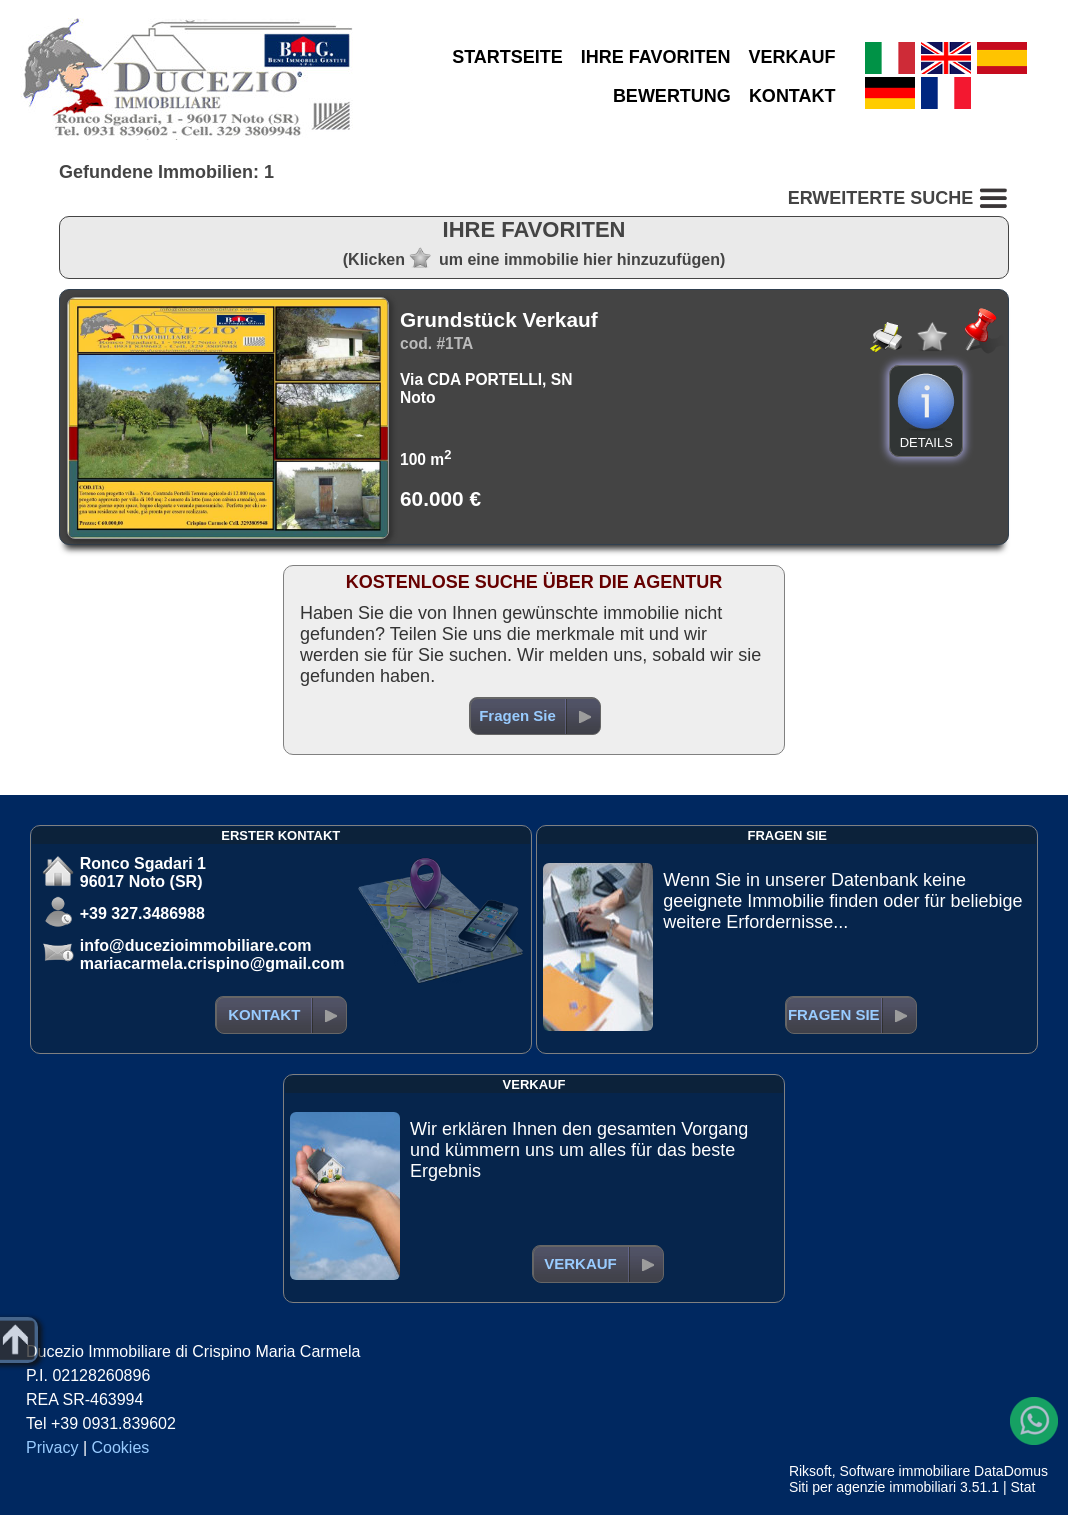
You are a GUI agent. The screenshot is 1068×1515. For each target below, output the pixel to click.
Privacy (52, 1447)
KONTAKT (792, 96)
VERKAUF (792, 57)
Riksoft (810, 1471)
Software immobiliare (904, 1471)
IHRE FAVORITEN (656, 57)
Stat (1022, 1487)
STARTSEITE (507, 57)
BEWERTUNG (672, 96)
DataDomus (1011, 1471)
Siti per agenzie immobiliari (872, 1487)
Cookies (121, 1447)
